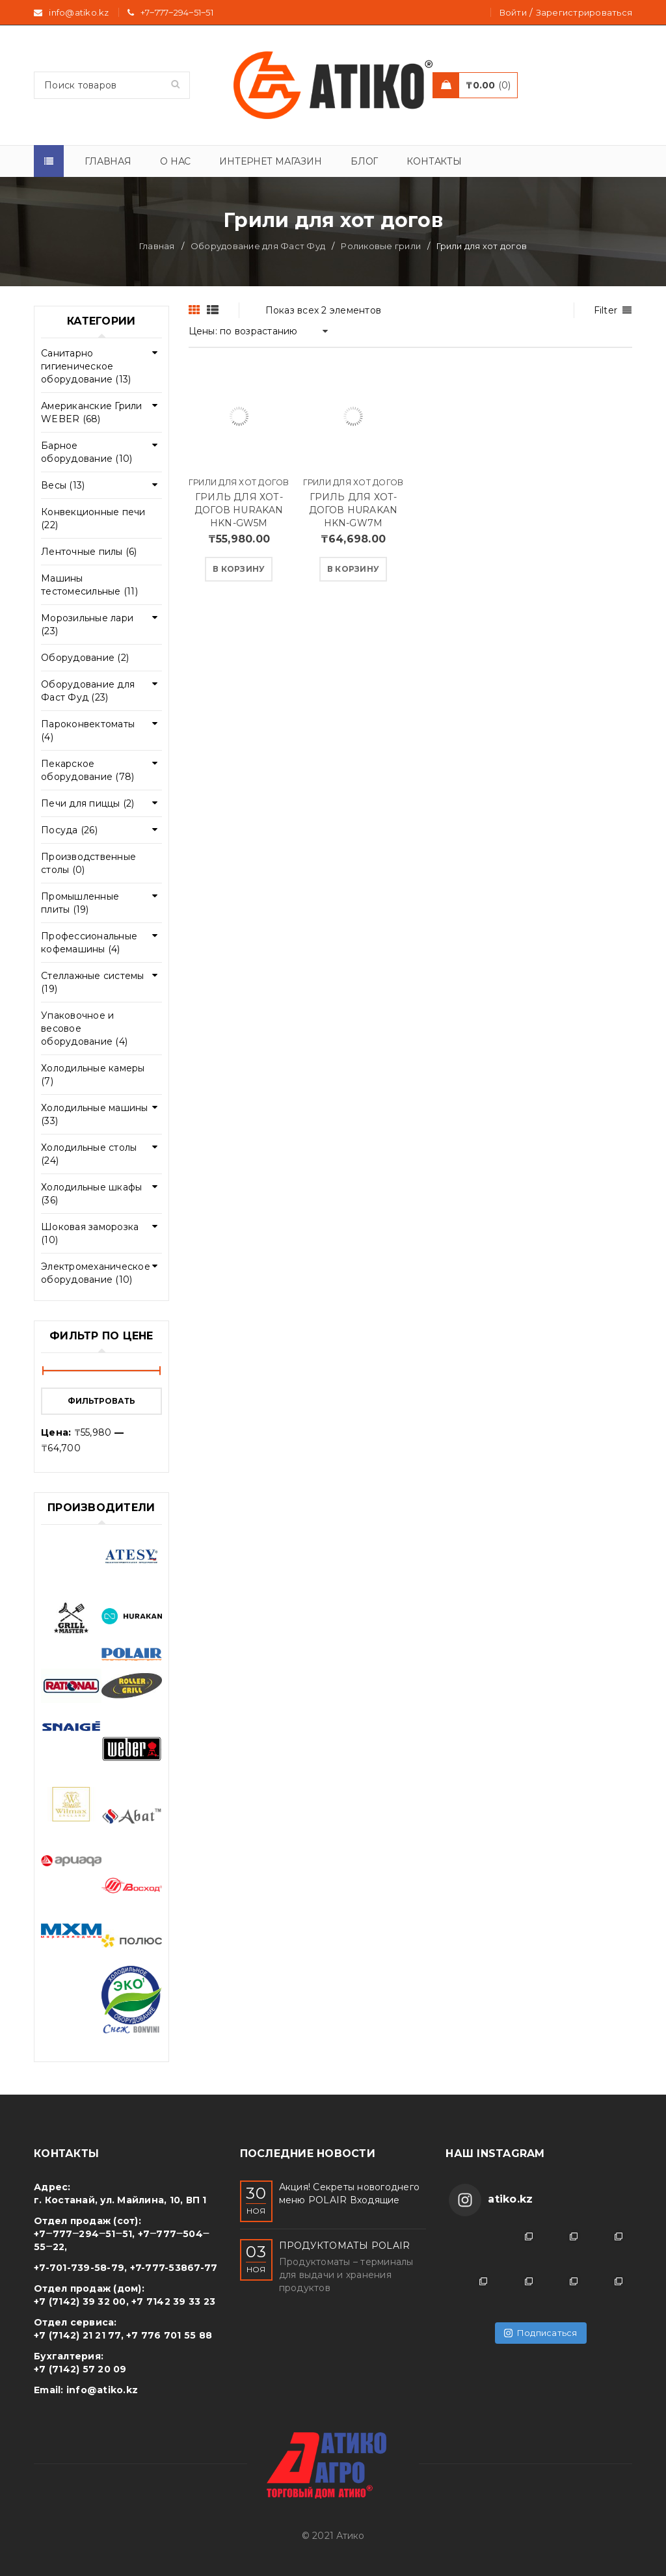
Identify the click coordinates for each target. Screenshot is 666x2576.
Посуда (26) (69, 830)
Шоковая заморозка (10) (90, 1233)
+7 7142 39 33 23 (173, 2301)
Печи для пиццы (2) (88, 803)
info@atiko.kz (102, 2390)
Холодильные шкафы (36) (91, 1193)
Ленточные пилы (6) (89, 551)
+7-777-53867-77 (174, 2268)
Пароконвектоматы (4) (88, 730)
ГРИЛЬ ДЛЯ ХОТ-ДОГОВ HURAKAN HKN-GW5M (239, 510)
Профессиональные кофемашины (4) (89, 942)
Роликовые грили (381, 246)
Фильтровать (101, 1401)
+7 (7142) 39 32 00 (80, 2301)
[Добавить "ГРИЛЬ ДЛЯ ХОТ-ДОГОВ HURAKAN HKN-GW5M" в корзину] (239, 569)
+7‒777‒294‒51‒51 (176, 12)
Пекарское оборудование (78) (87, 770)
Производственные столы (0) (88, 863)
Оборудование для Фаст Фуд (258, 246)
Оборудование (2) (85, 658)
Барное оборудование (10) (86, 452)
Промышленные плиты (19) (80, 903)
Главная (157, 246)
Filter (606, 310)
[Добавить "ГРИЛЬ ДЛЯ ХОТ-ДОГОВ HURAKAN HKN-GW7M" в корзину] (353, 569)
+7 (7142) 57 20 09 (80, 2369)
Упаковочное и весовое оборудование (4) (84, 1028)
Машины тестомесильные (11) (89, 584)
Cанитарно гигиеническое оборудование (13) (86, 366)
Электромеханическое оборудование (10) (95, 1273)
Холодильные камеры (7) (93, 1074)
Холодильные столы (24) (89, 1154)
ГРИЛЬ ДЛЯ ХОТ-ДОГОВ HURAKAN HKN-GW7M (353, 510)
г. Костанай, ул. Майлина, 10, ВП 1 (120, 2200)
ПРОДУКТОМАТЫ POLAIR (344, 2245)
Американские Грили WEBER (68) (91, 412)
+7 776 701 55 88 (169, 2335)
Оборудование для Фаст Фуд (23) (88, 690)
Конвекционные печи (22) (93, 518)
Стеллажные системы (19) (92, 982)
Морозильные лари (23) (87, 624)
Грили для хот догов (239, 482)
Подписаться (541, 2333)
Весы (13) (63, 485)
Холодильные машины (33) (94, 1114)
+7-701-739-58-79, (80, 2268)
